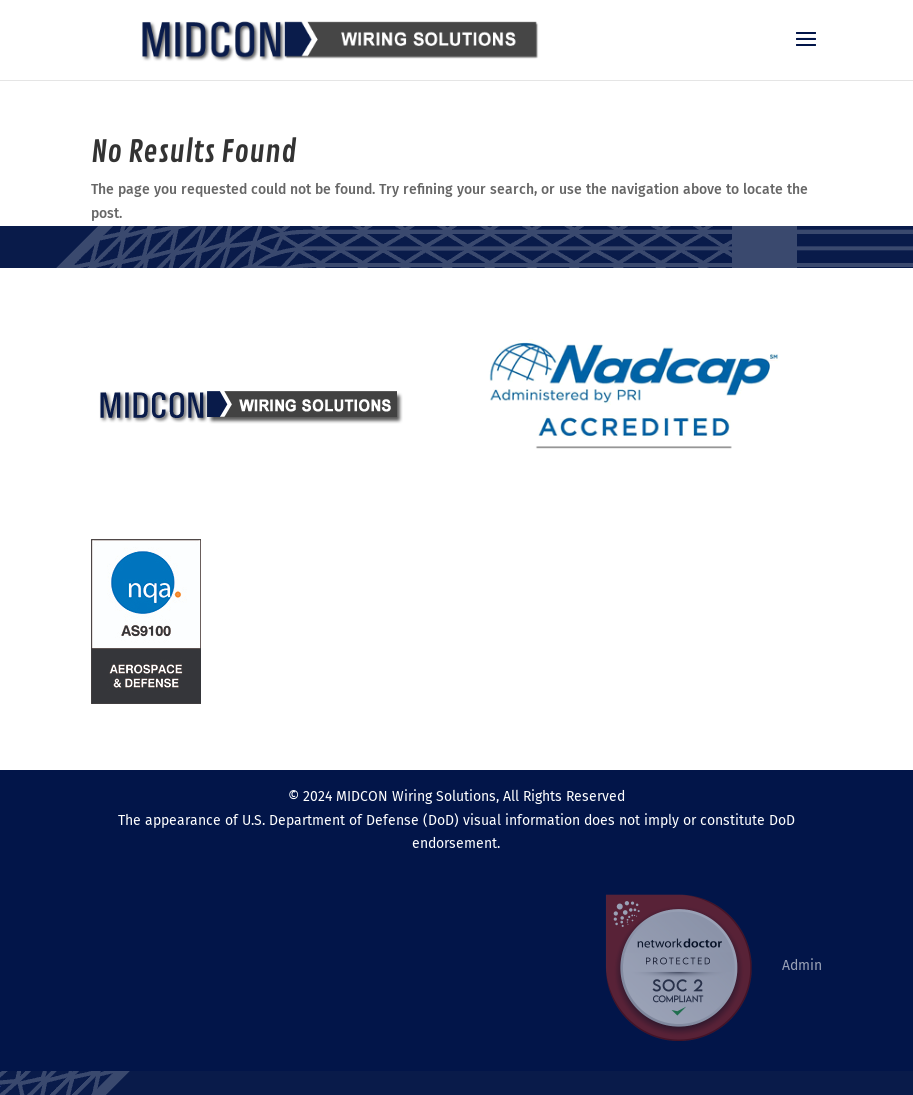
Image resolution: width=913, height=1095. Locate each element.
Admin (802, 965)
